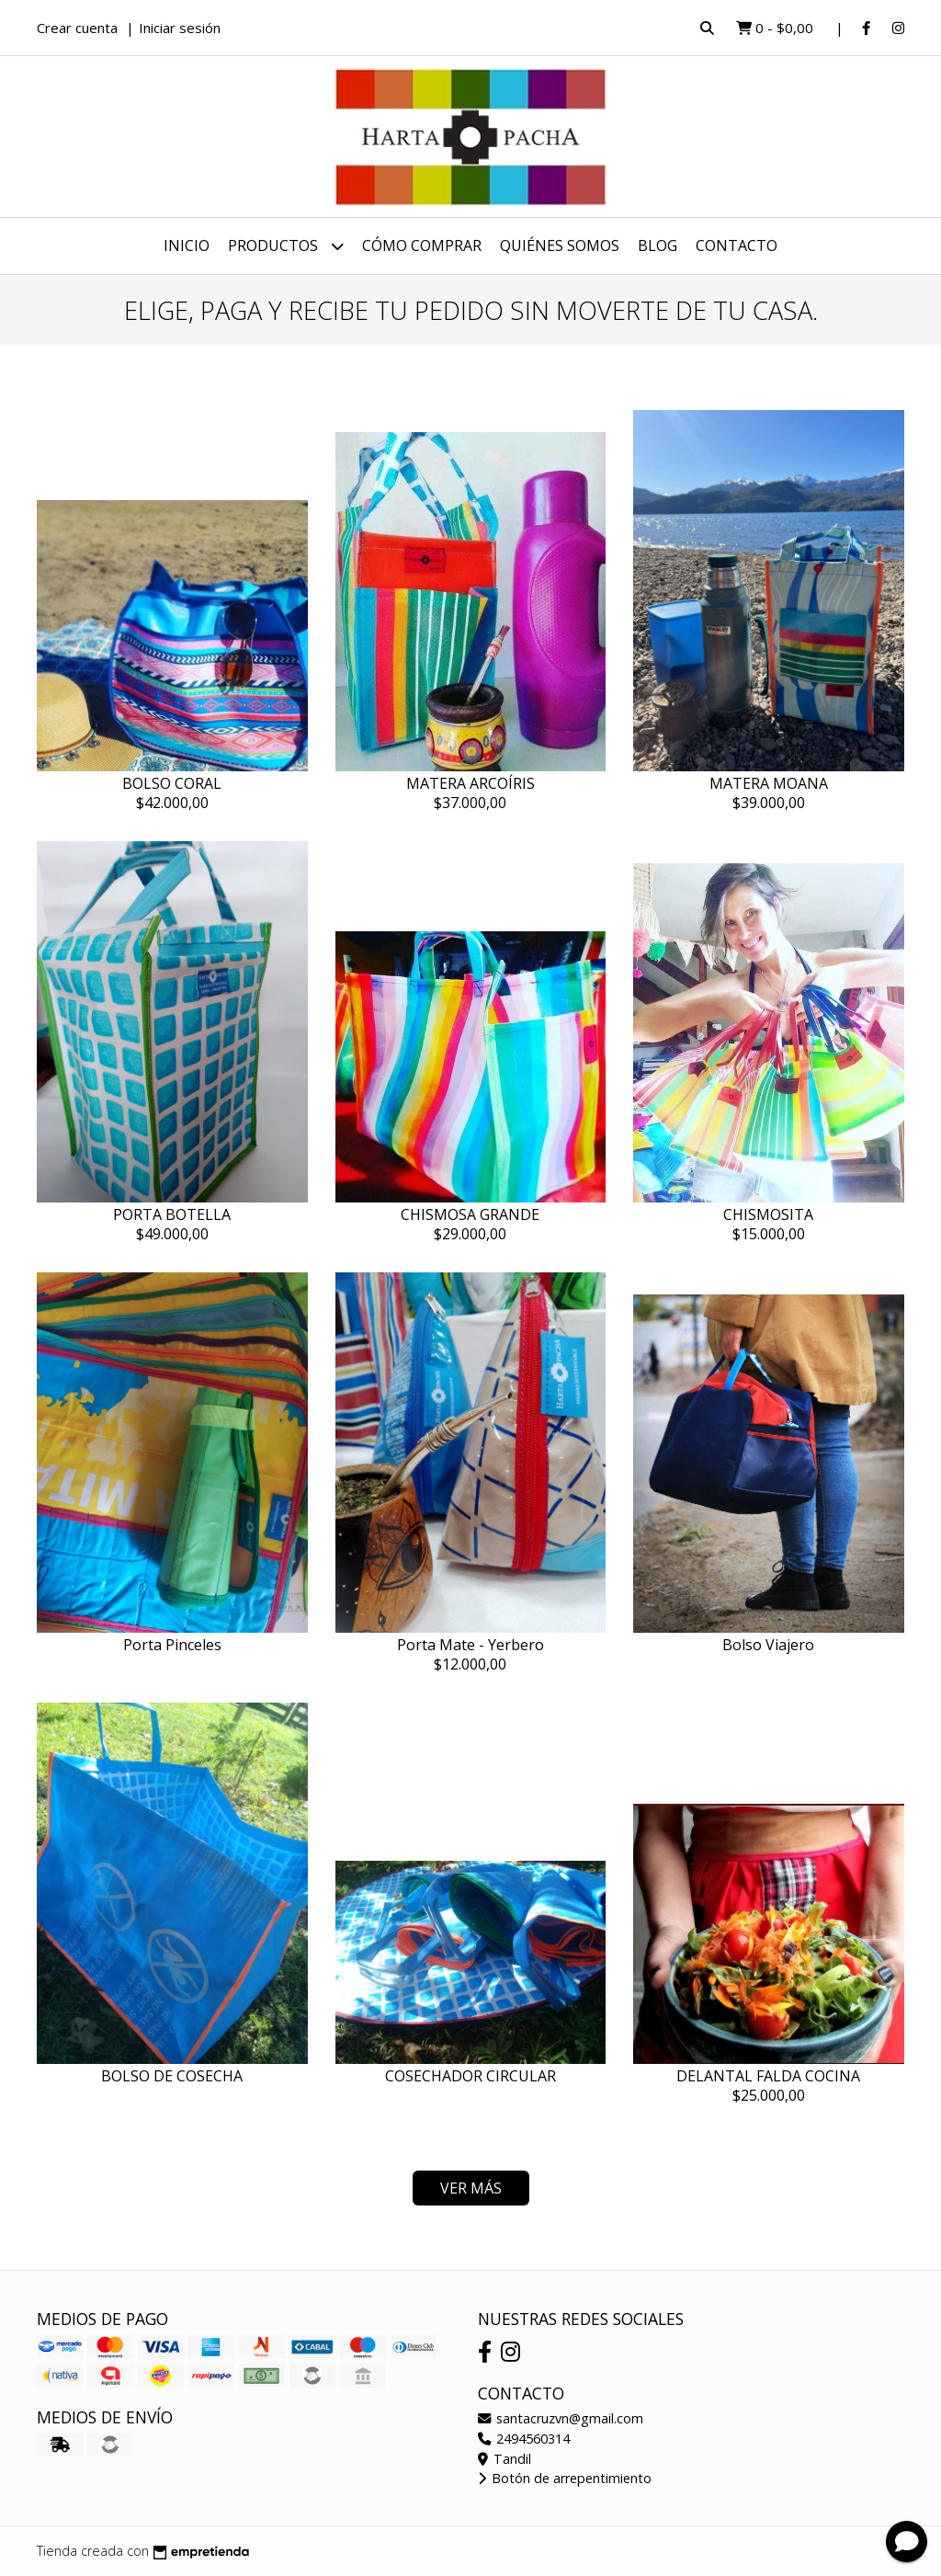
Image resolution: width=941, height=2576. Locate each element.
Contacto (736, 245)
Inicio (187, 245)
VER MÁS (471, 2188)
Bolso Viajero (768, 1645)
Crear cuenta (77, 27)
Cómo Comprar (422, 245)
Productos (286, 246)
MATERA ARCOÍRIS (470, 783)
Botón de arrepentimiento (565, 2478)
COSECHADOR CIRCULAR (470, 2076)
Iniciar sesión (180, 27)
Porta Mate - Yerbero (470, 1645)
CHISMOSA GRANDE (470, 1214)
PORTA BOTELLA (172, 1214)
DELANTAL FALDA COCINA (768, 2076)
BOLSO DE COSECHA (172, 2076)
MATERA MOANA (768, 783)
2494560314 (524, 2438)
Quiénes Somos (559, 245)
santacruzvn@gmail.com (560, 2418)
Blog (657, 245)
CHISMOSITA (768, 1214)
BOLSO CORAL (171, 783)
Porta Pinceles (172, 1645)
